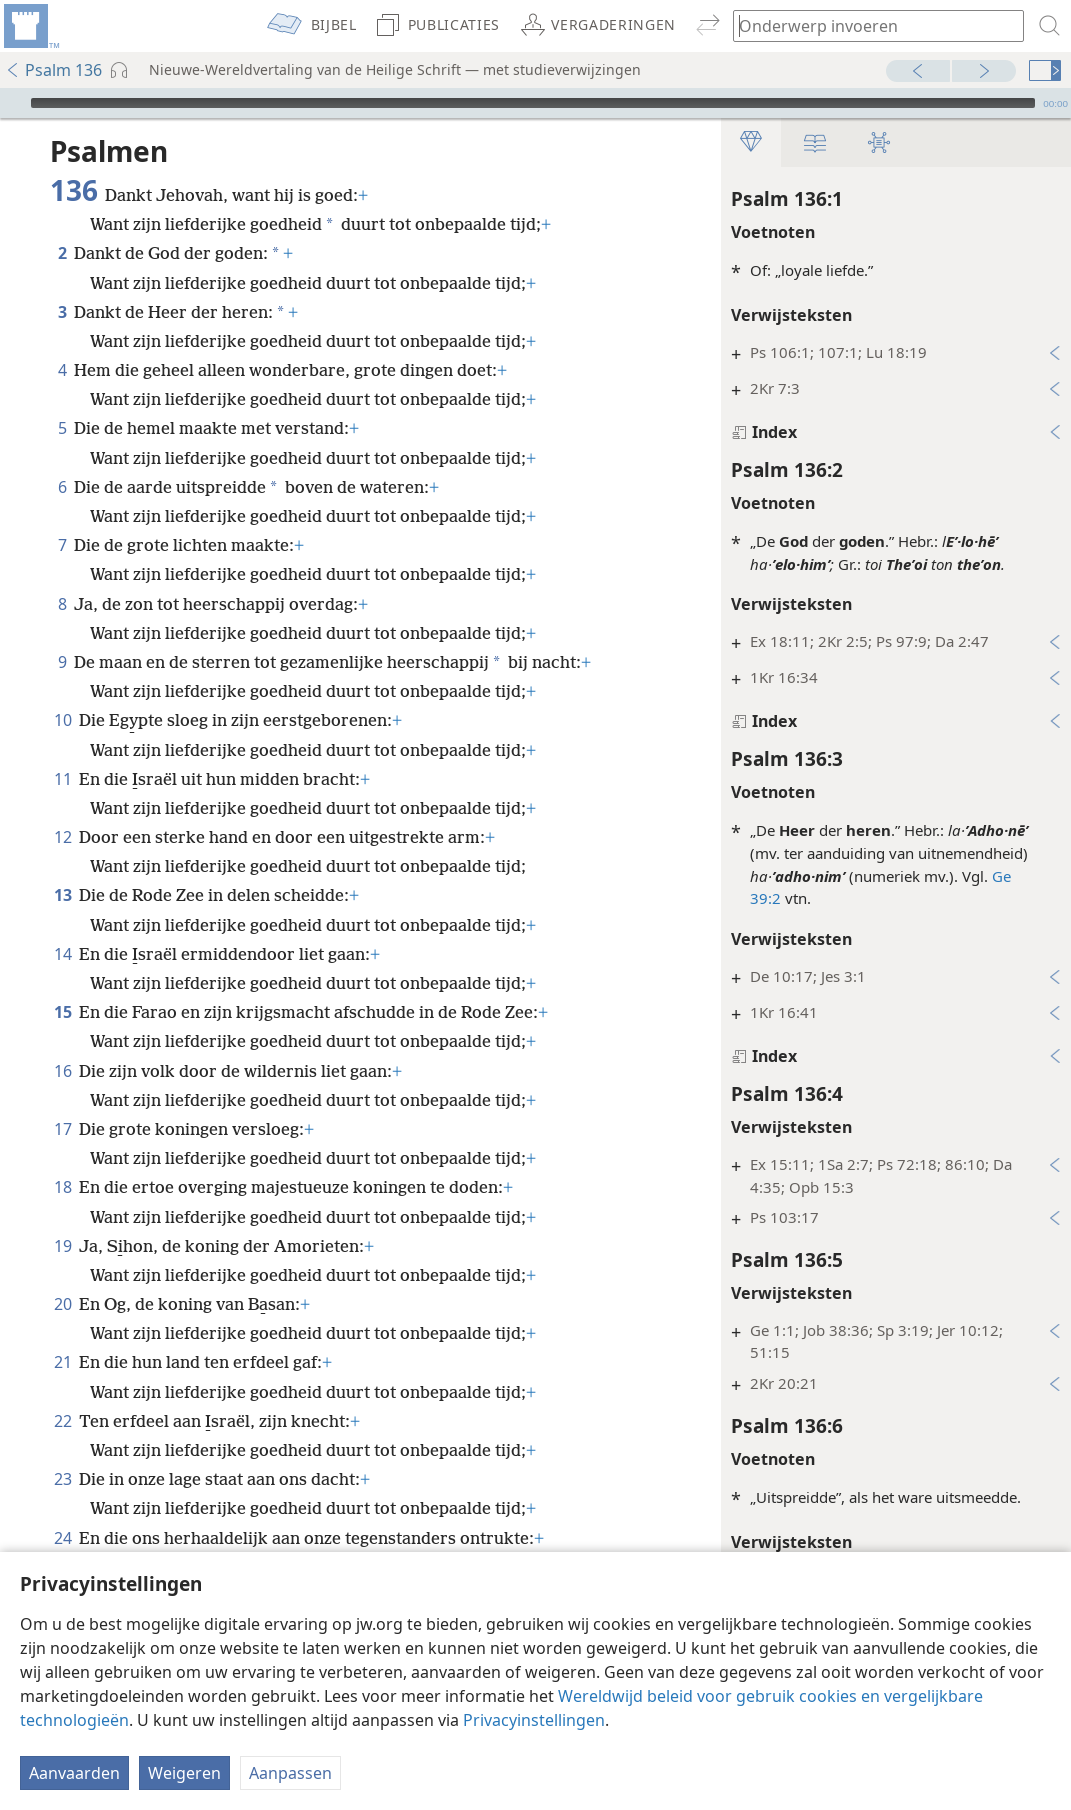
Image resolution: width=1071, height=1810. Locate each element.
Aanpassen (290, 1773)
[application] (535, 103)
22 (62, 1421)
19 (62, 1246)
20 (62, 1304)
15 (62, 1012)
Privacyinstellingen (534, 1720)
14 (62, 954)
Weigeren (184, 1773)
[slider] (533, 103)
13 (62, 895)
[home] (30, 26)
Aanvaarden (74, 1773)
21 (62, 1362)
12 (62, 837)
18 (62, 1187)
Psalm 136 (53, 70)
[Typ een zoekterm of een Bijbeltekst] (869, 25)
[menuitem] (30, 26)
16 (62, 1071)
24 (62, 1538)
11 (62, 779)
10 (62, 720)
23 (62, 1479)
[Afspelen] (13, 103)
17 (62, 1129)
